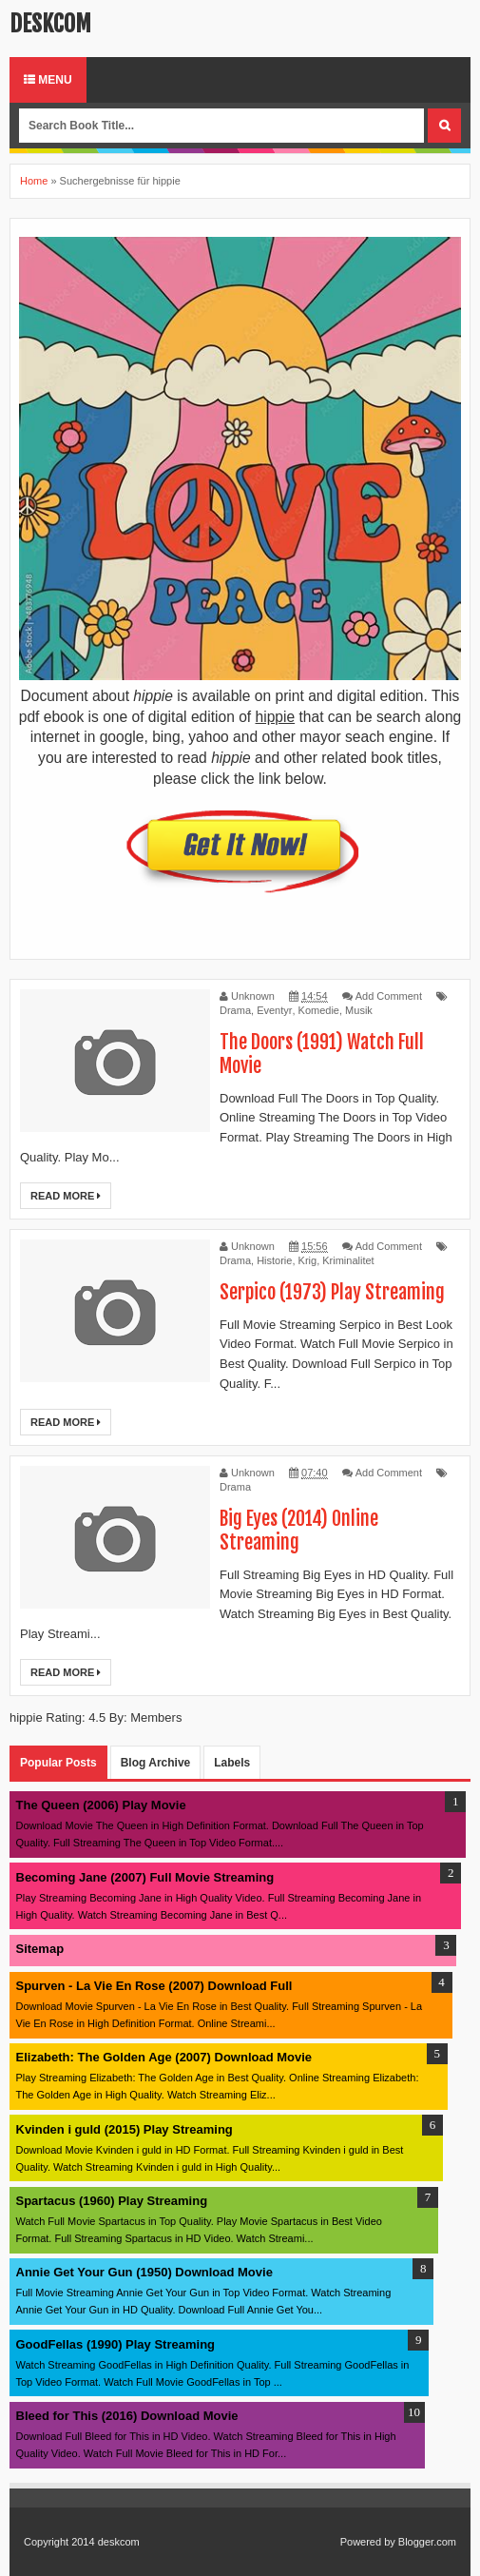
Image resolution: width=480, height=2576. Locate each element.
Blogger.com (427, 2541)
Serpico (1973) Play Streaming (332, 1292)
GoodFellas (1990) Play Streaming (116, 2344)
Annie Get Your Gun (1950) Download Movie (144, 2272)
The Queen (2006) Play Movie (101, 1805)
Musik (359, 1010)
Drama (235, 1010)
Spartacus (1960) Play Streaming (112, 2201)
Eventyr (274, 1010)
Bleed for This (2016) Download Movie (127, 2416)
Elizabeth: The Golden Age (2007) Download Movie (164, 2057)
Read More (65, 1195)
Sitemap (40, 1949)
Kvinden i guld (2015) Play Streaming (124, 2129)
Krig (307, 1260)
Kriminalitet (348, 1260)
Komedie (318, 1010)
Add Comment (388, 996)
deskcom (50, 24)
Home (34, 180)
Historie (274, 1260)
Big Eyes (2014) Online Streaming (299, 1530)
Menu (48, 80)
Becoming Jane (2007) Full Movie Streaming (145, 1877)
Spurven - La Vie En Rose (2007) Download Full (154, 1986)
